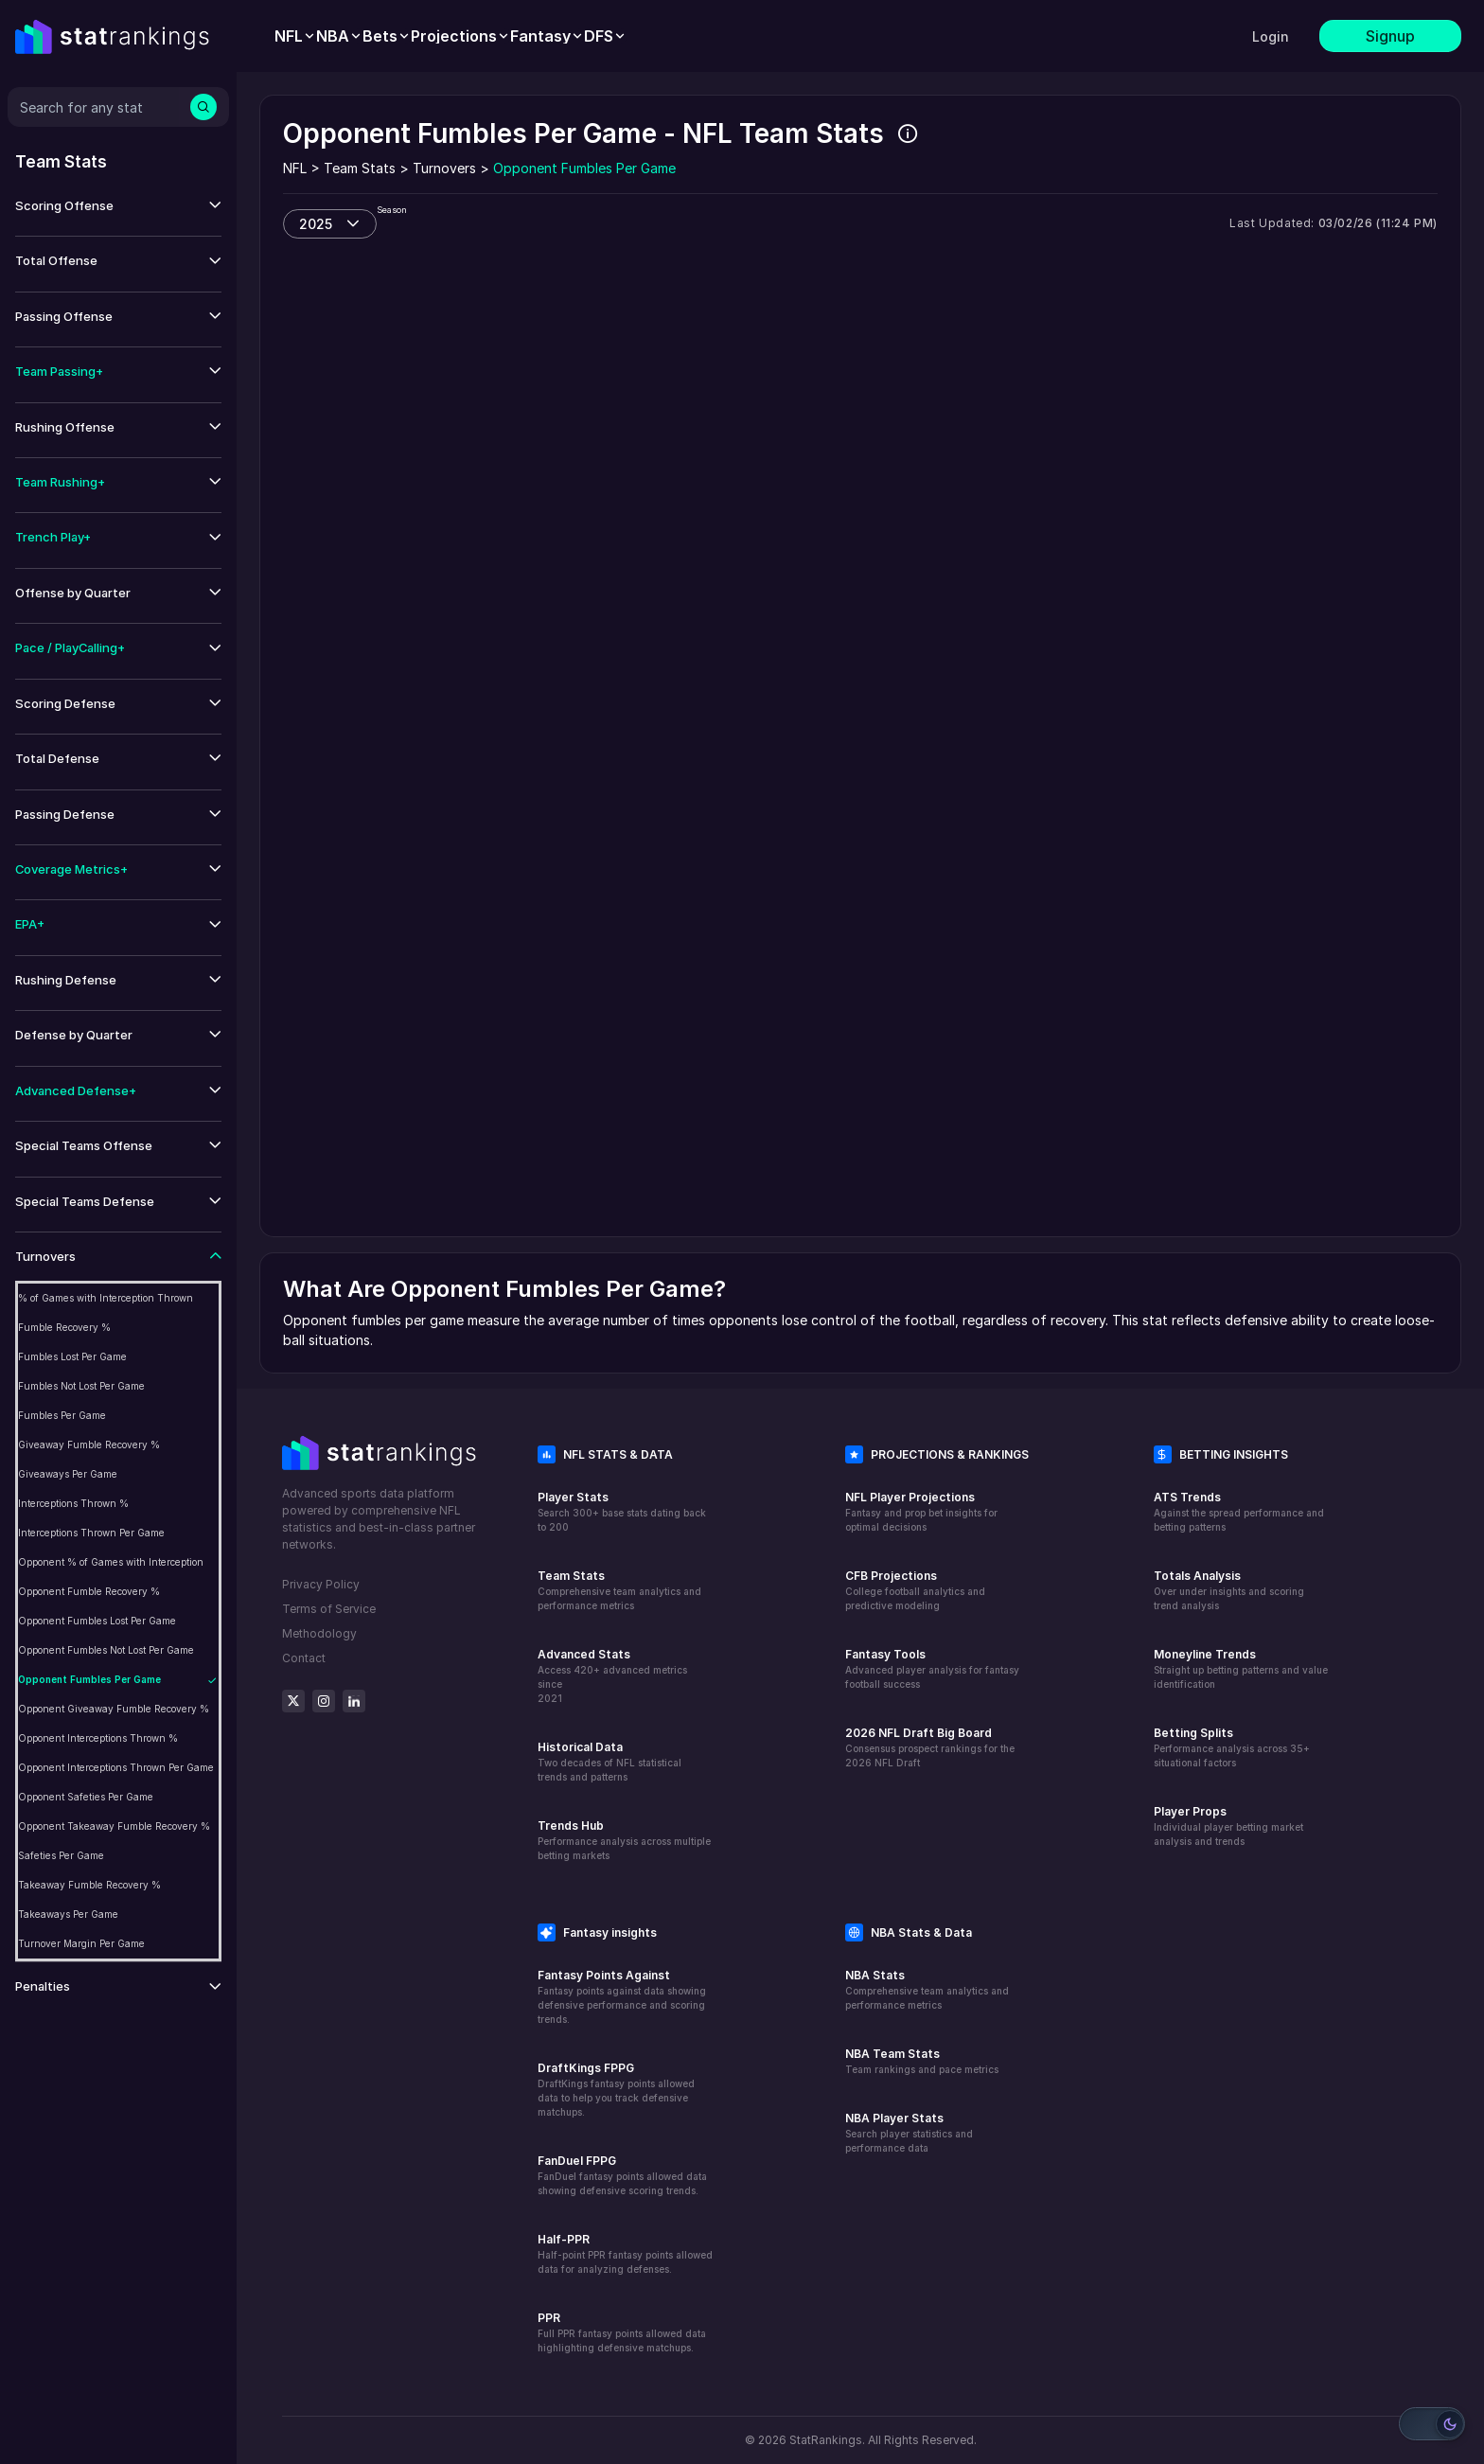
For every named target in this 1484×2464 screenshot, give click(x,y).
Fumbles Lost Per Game (72, 1356)
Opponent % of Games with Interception (110, 1562)
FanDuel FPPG (577, 2161)
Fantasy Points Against (604, 1975)
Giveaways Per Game (67, 1474)
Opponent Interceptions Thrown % (98, 1738)
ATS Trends (1187, 1497)
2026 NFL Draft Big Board (918, 1733)
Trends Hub (571, 1825)
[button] (118, 206)
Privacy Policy (321, 1584)
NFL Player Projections (910, 1497)
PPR (549, 2318)
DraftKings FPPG (586, 2068)
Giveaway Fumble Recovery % (89, 1444)
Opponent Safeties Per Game (85, 1796)
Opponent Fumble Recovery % (89, 1591)
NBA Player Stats (894, 2118)
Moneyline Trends (1205, 1654)
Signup (1390, 36)
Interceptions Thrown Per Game (91, 1532)
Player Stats (573, 1497)
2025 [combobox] (315, 224)
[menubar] (450, 36)
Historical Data (580, 1747)
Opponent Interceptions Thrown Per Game (116, 1767)
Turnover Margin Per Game (81, 1943)
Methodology (319, 1633)
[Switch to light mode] (1432, 2423)
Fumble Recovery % (64, 1327)
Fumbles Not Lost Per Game (81, 1386)
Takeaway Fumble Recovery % (89, 1884)
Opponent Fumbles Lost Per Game (97, 1620)
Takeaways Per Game (68, 1914)
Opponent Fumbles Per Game (89, 1679)
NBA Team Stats (892, 2054)
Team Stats (571, 1576)
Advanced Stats (584, 1654)
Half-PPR (564, 2239)
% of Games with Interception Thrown (105, 1297)
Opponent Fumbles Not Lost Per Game (106, 1650)
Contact (304, 1658)
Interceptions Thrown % (73, 1503)
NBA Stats (875, 1975)
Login (1270, 36)
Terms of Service (329, 1609)
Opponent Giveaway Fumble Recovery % (113, 1708)
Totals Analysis (1197, 1576)
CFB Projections (891, 1576)
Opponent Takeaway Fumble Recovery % (114, 1826)
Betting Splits (1193, 1733)
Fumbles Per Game (62, 1415)
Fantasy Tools (885, 1654)
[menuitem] (295, 36)
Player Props (1190, 1811)
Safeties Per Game (61, 1855)
